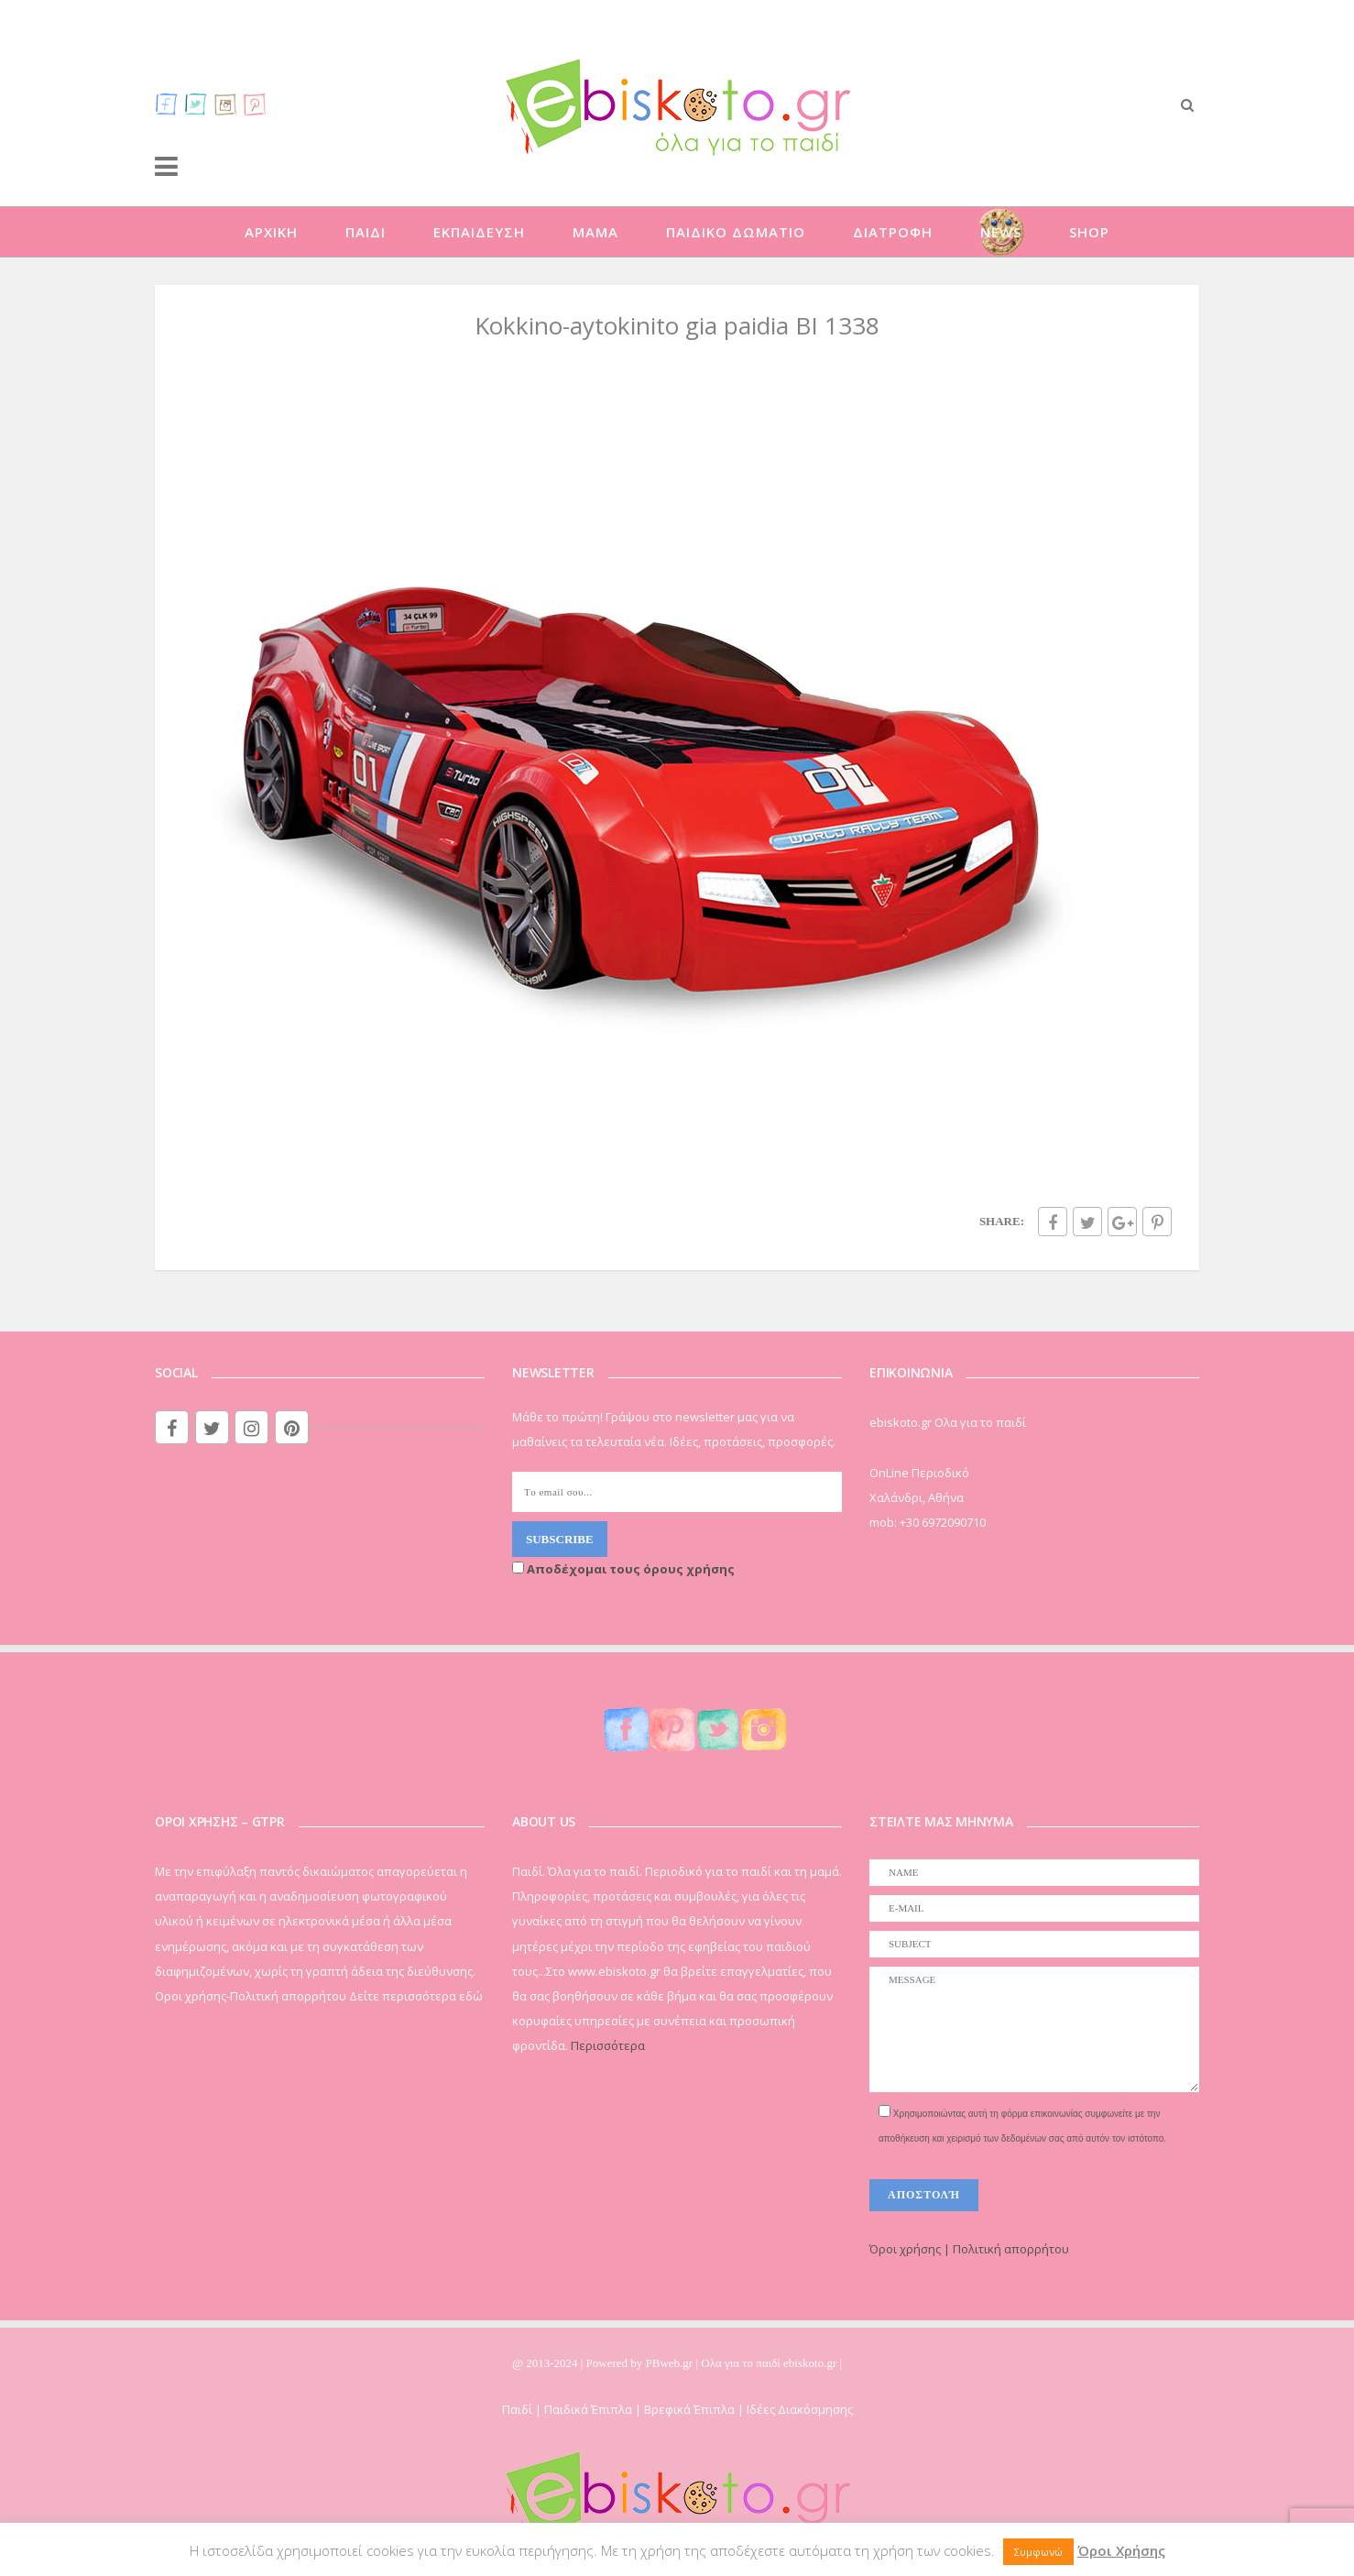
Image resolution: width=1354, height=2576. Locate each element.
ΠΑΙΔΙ (365, 232)
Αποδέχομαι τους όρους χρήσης (623, 1569)
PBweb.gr (671, 2363)
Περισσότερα (608, 2045)
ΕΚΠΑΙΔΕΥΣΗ (479, 232)
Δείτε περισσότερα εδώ (416, 1996)
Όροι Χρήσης (1121, 2550)
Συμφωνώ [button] (1038, 2552)
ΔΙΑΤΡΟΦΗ (893, 232)
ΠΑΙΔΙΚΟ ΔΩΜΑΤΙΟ (735, 232)
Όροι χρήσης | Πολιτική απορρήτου (969, 2249)
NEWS (1000, 232)
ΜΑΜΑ (595, 232)
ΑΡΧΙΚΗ (271, 232)
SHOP (1089, 232)
